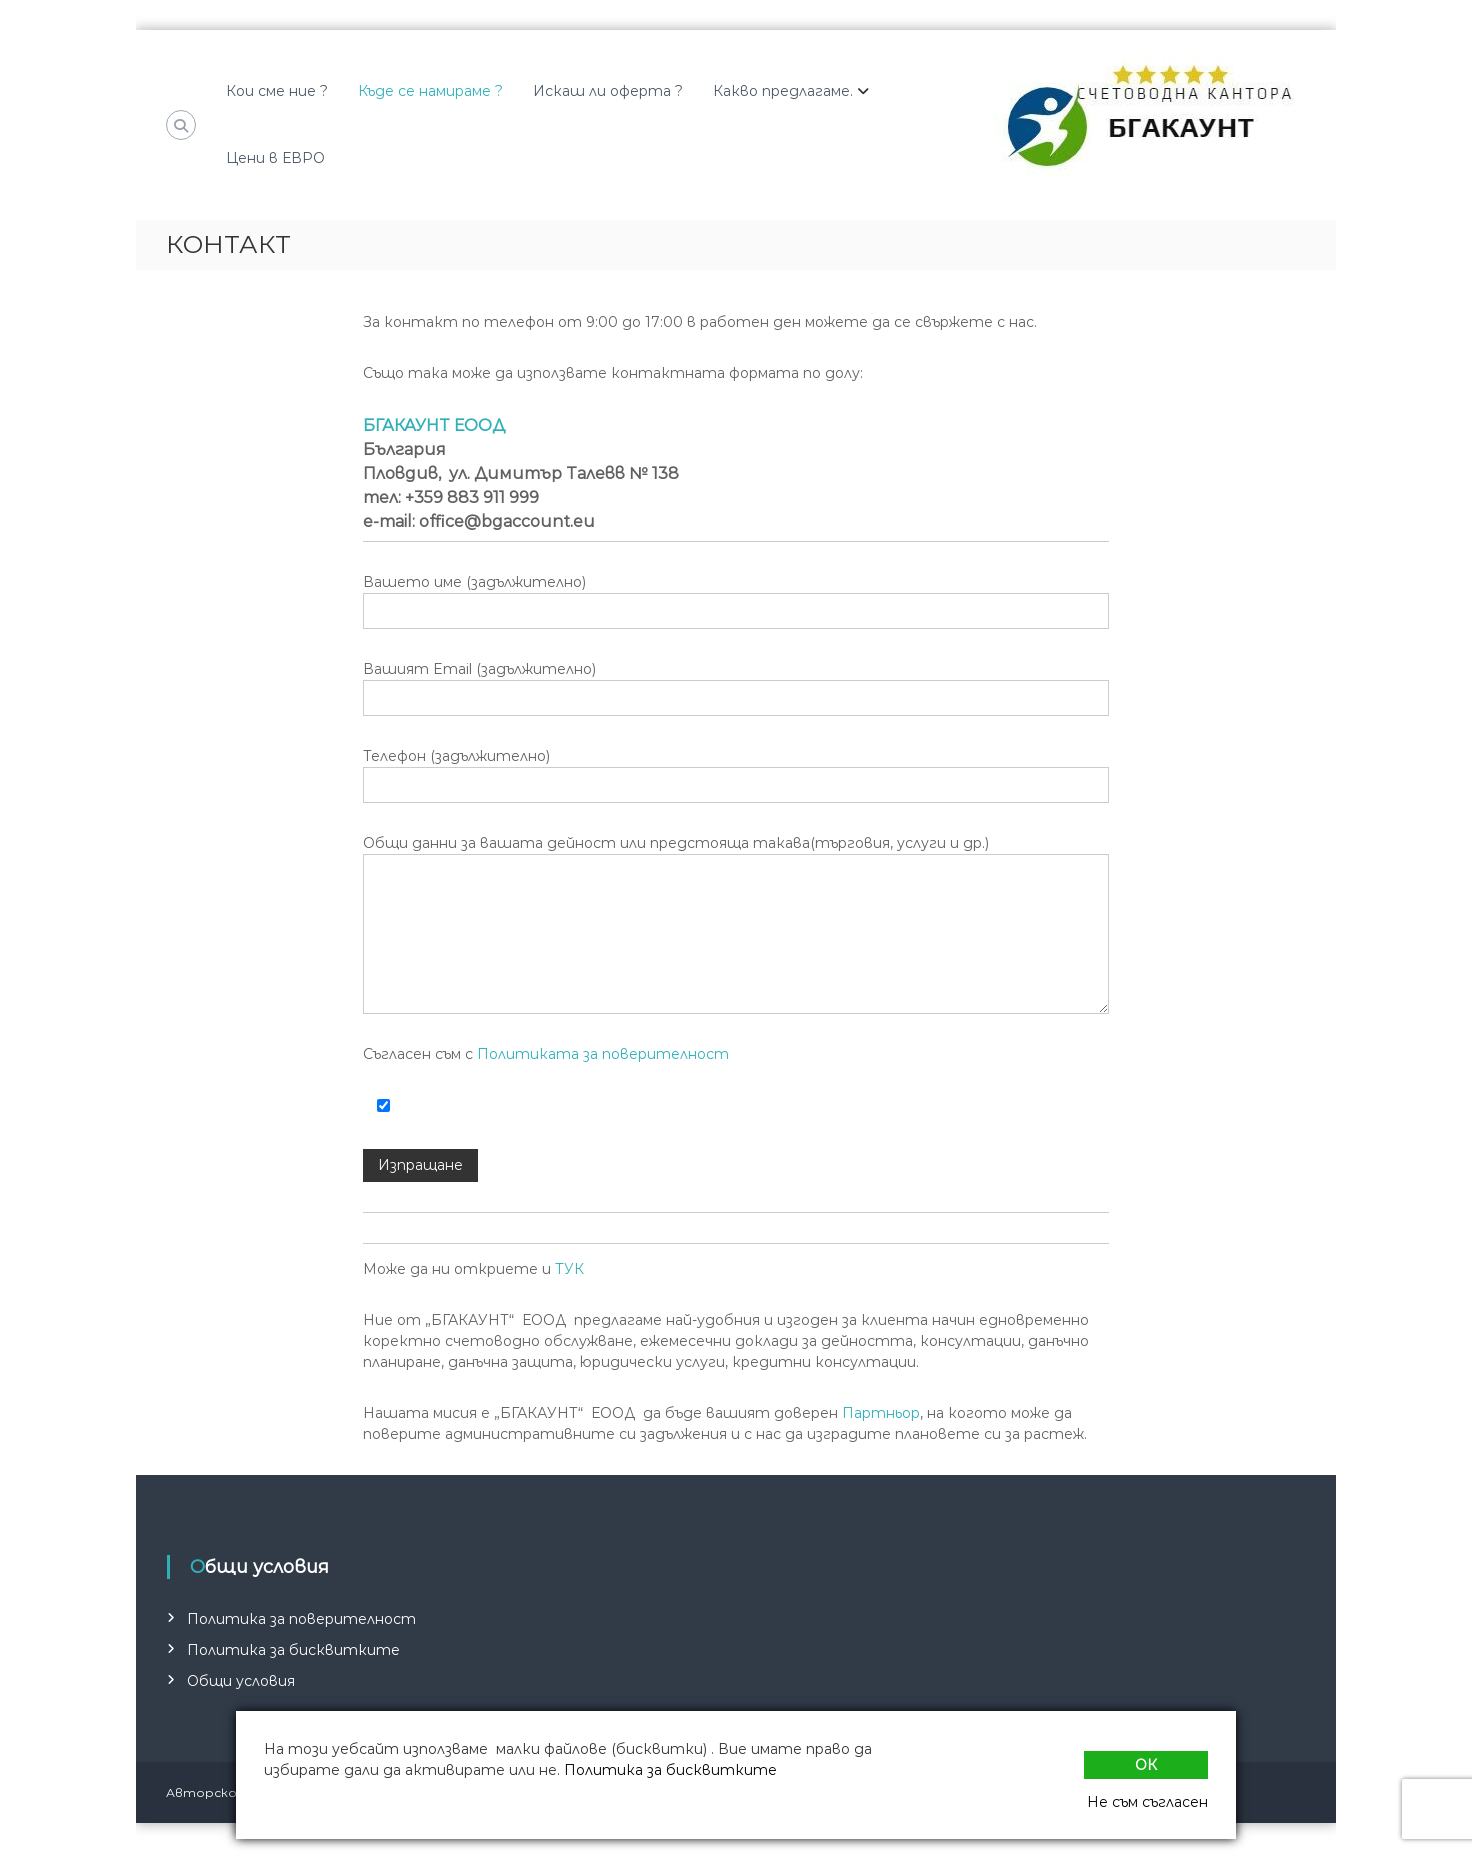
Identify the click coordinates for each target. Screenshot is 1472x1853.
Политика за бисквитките (293, 1650)
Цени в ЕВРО (275, 158)
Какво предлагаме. (783, 91)
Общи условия (241, 1681)
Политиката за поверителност (603, 1054)
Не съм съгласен (1147, 1802)
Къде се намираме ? (430, 91)
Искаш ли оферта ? (608, 91)
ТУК (569, 1269)
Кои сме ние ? (277, 91)
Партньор (881, 1413)
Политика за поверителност (301, 1619)
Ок (1146, 1765)
